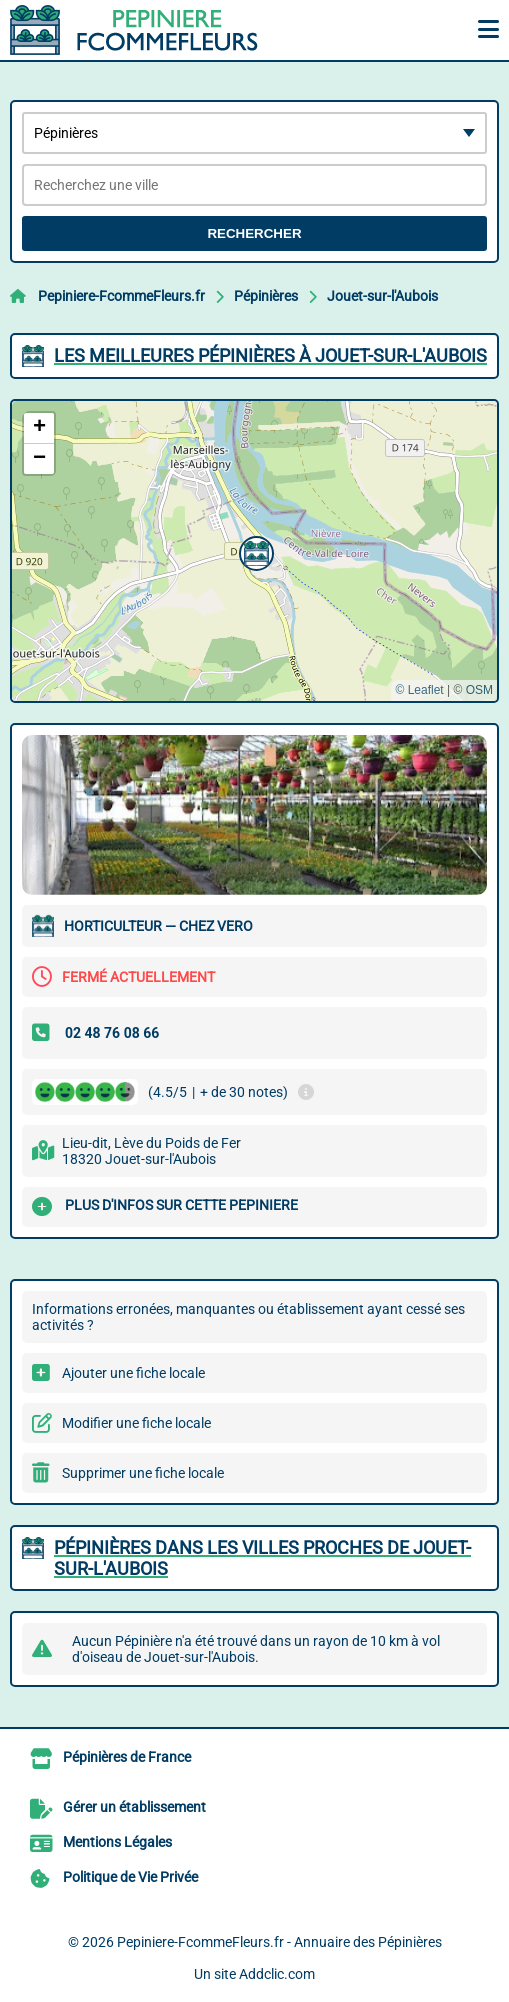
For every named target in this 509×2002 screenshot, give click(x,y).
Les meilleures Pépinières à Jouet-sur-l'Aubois (270, 355)
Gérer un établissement (134, 1807)
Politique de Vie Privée (130, 1877)
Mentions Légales (117, 1842)
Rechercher (254, 233)
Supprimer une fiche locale (143, 1473)
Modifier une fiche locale (136, 1423)
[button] (254, 551)
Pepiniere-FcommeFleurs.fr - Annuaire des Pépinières (279, 1942)
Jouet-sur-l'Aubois (382, 296)
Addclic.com (277, 1974)
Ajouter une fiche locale (133, 1373)
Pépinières (266, 296)
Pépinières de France (127, 1757)
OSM (479, 690)
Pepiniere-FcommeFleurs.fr (121, 296)
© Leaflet (419, 690)
